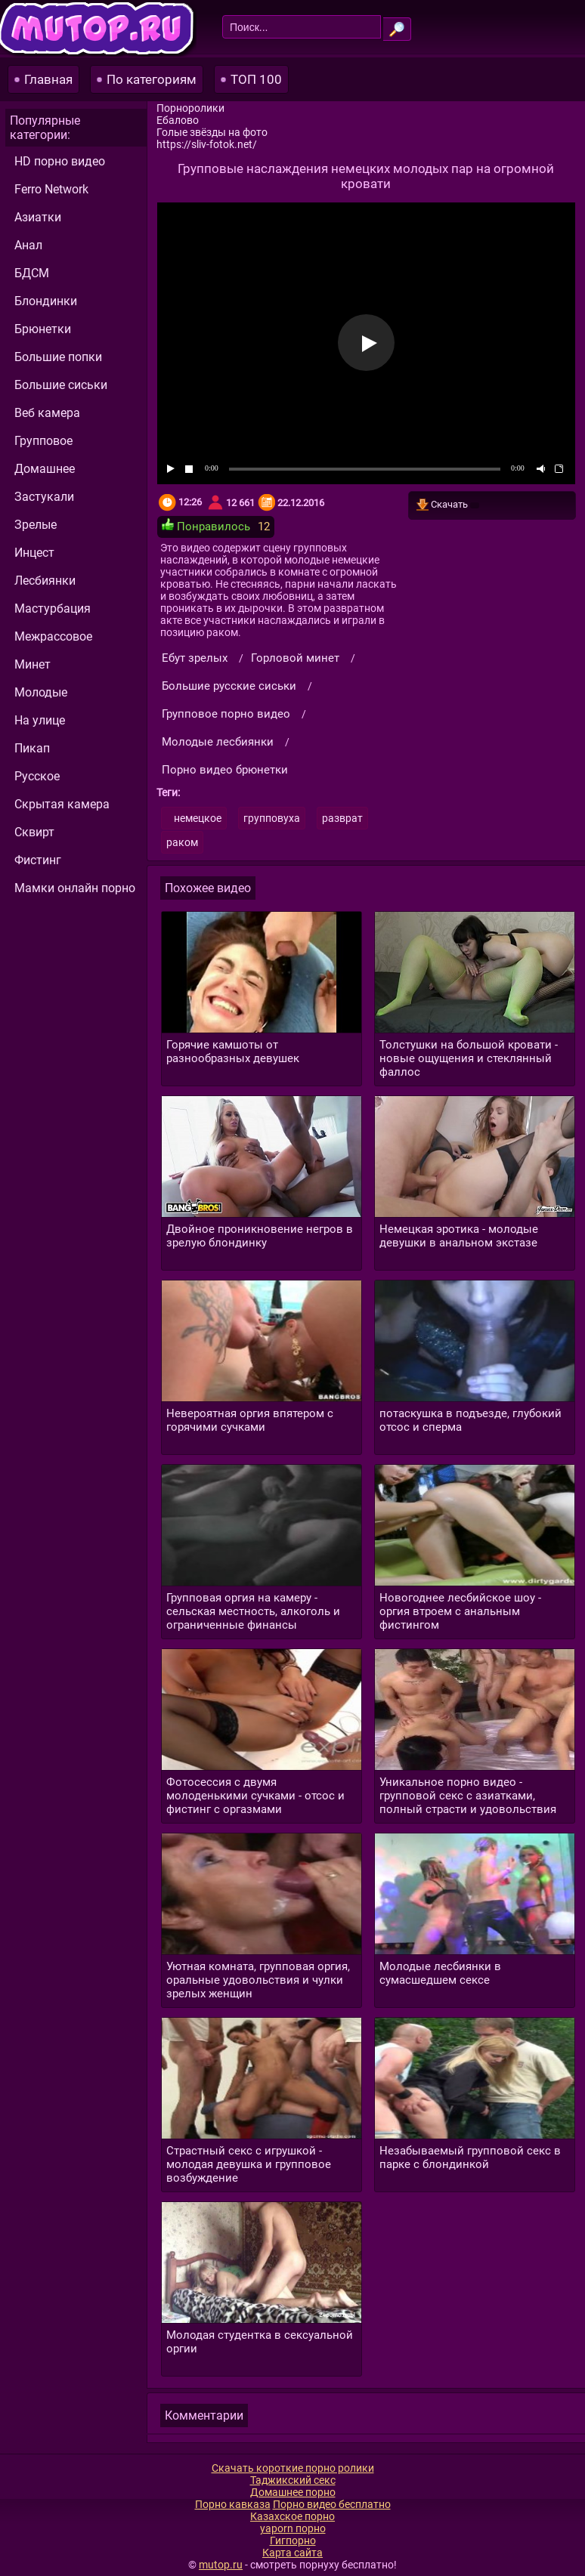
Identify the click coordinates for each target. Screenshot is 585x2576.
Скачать (447, 505)
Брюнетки (42, 329)
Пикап (32, 748)
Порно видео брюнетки (225, 770)
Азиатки (37, 217)
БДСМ (31, 273)
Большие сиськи (60, 385)
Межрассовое (53, 636)
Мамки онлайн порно (74, 888)
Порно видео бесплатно (332, 2504)
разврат (342, 818)
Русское (37, 776)
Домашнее (44, 469)
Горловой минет (295, 658)
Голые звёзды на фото (212, 132)
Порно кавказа (233, 2504)
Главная (48, 79)
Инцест (34, 552)
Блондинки (45, 301)
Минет (32, 664)
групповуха (271, 818)
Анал (28, 245)
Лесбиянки (45, 580)
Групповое (43, 441)
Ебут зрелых (195, 658)
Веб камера (47, 413)
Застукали (44, 497)
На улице (39, 720)
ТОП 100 (256, 79)
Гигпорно (293, 2540)
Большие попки (58, 357)
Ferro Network (51, 189)
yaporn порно (293, 2528)
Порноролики (190, 108)
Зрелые (35, 524)
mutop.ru (221, 2565)
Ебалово (177, 120)
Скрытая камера (62, 804)
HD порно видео (59, 161)
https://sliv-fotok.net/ (206, 144)
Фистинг (37, 860)
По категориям (152, 79)
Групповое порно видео (226, 714)
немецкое (197, 818)
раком (182, 842)
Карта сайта (292, 2553)
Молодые (40, 692)
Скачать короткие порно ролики (293, 2468)
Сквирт (34, 832)
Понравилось (206, 525)
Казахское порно (292, 2516)
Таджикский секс (293, 2480)
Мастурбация (52, 608)
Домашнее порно (293, 2492)
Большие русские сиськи (229, 686)
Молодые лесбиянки (218, 742)
